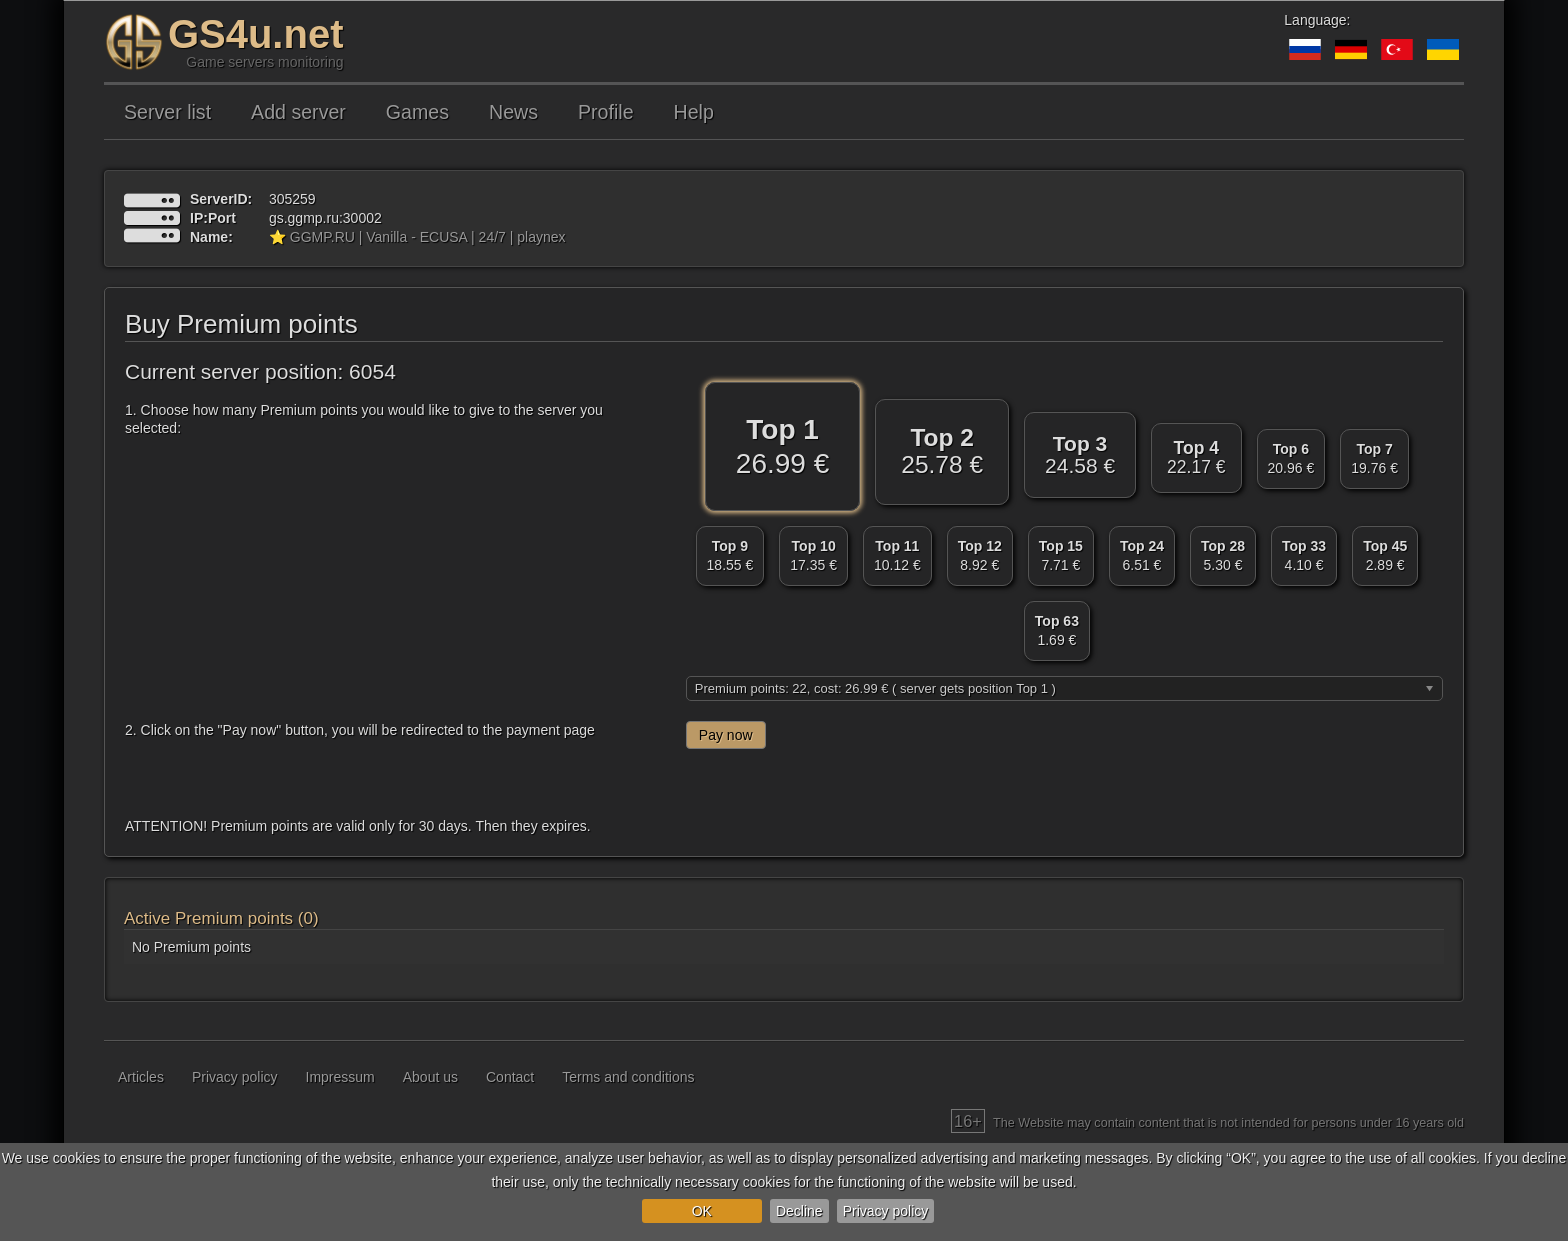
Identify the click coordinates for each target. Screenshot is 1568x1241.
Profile (606, 112)
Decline (799, 1211)
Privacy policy (886, 1211)
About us (430, 1077)
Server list (167, 112)
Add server (298, 112)
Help (694, 112)
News (513, 112)
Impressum (340, 1077)
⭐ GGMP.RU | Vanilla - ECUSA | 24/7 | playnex (417, 237)
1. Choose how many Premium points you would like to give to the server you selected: (364, 419)
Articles (141, 1077)
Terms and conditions (628, 1077)
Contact (510, 1077)
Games (417, 112)
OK (702, 1211)
